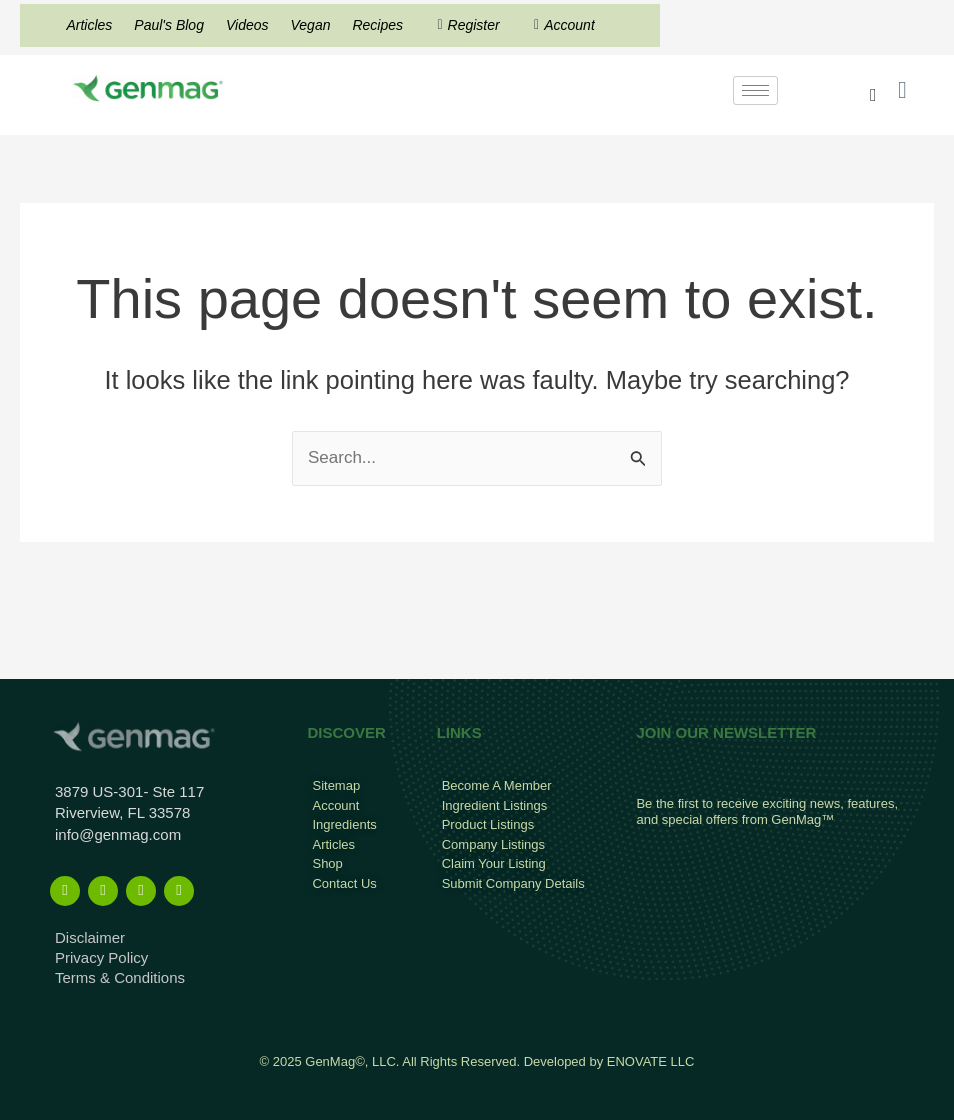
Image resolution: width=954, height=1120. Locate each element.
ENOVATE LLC (651, 1061)
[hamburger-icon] (755, 90)
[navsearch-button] (873, 95)
